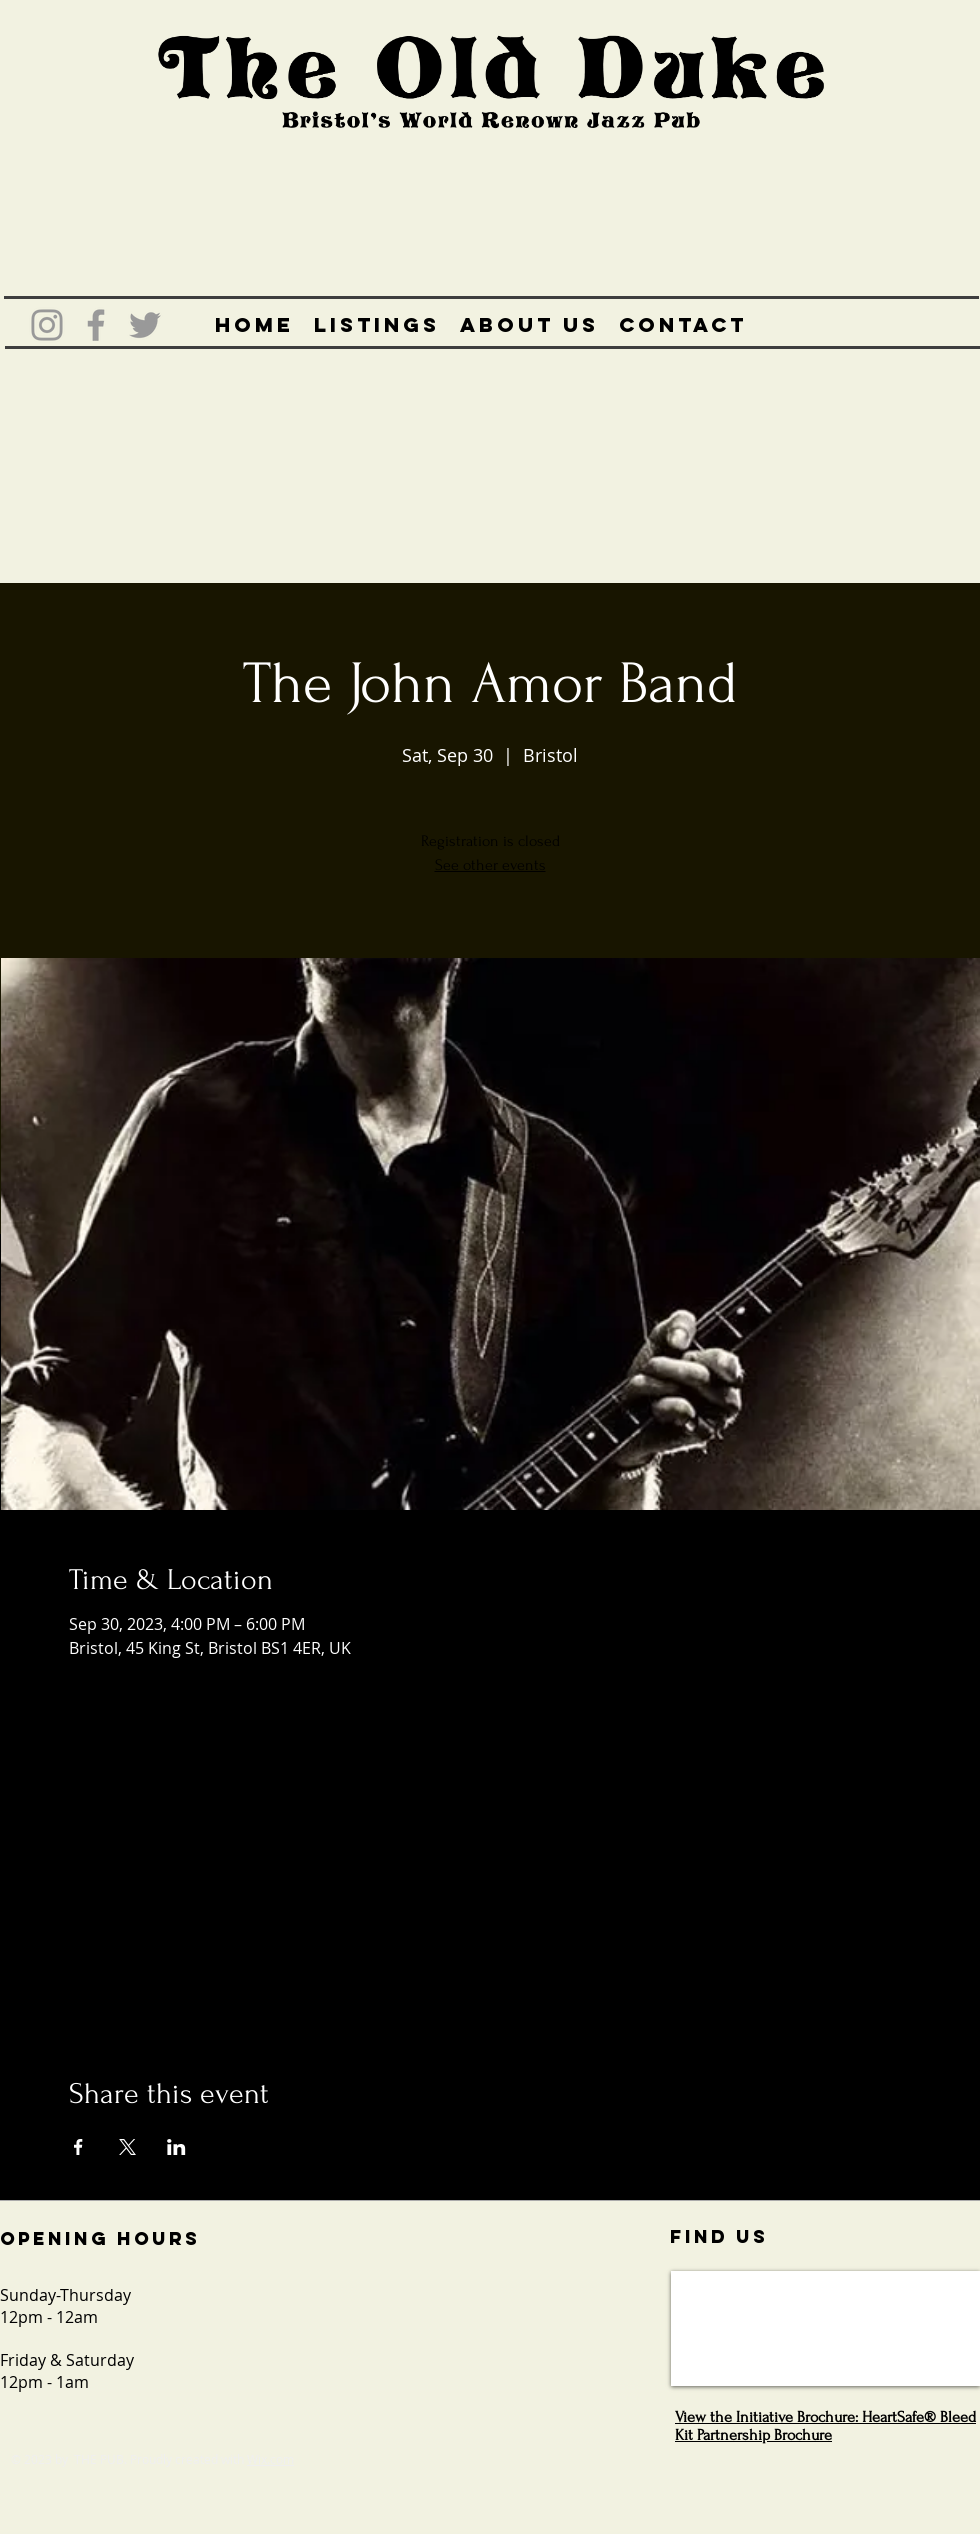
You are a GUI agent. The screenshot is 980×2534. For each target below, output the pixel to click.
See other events (490, 865)
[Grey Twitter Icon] (145, 325)
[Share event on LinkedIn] (176, 2147)
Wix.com (270, 2459)
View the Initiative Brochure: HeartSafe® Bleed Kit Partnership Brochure (825, 2426)
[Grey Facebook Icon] (96, 325)
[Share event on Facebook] (78, 2147)
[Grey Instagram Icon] (47, 325)
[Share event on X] (127, 2147)
